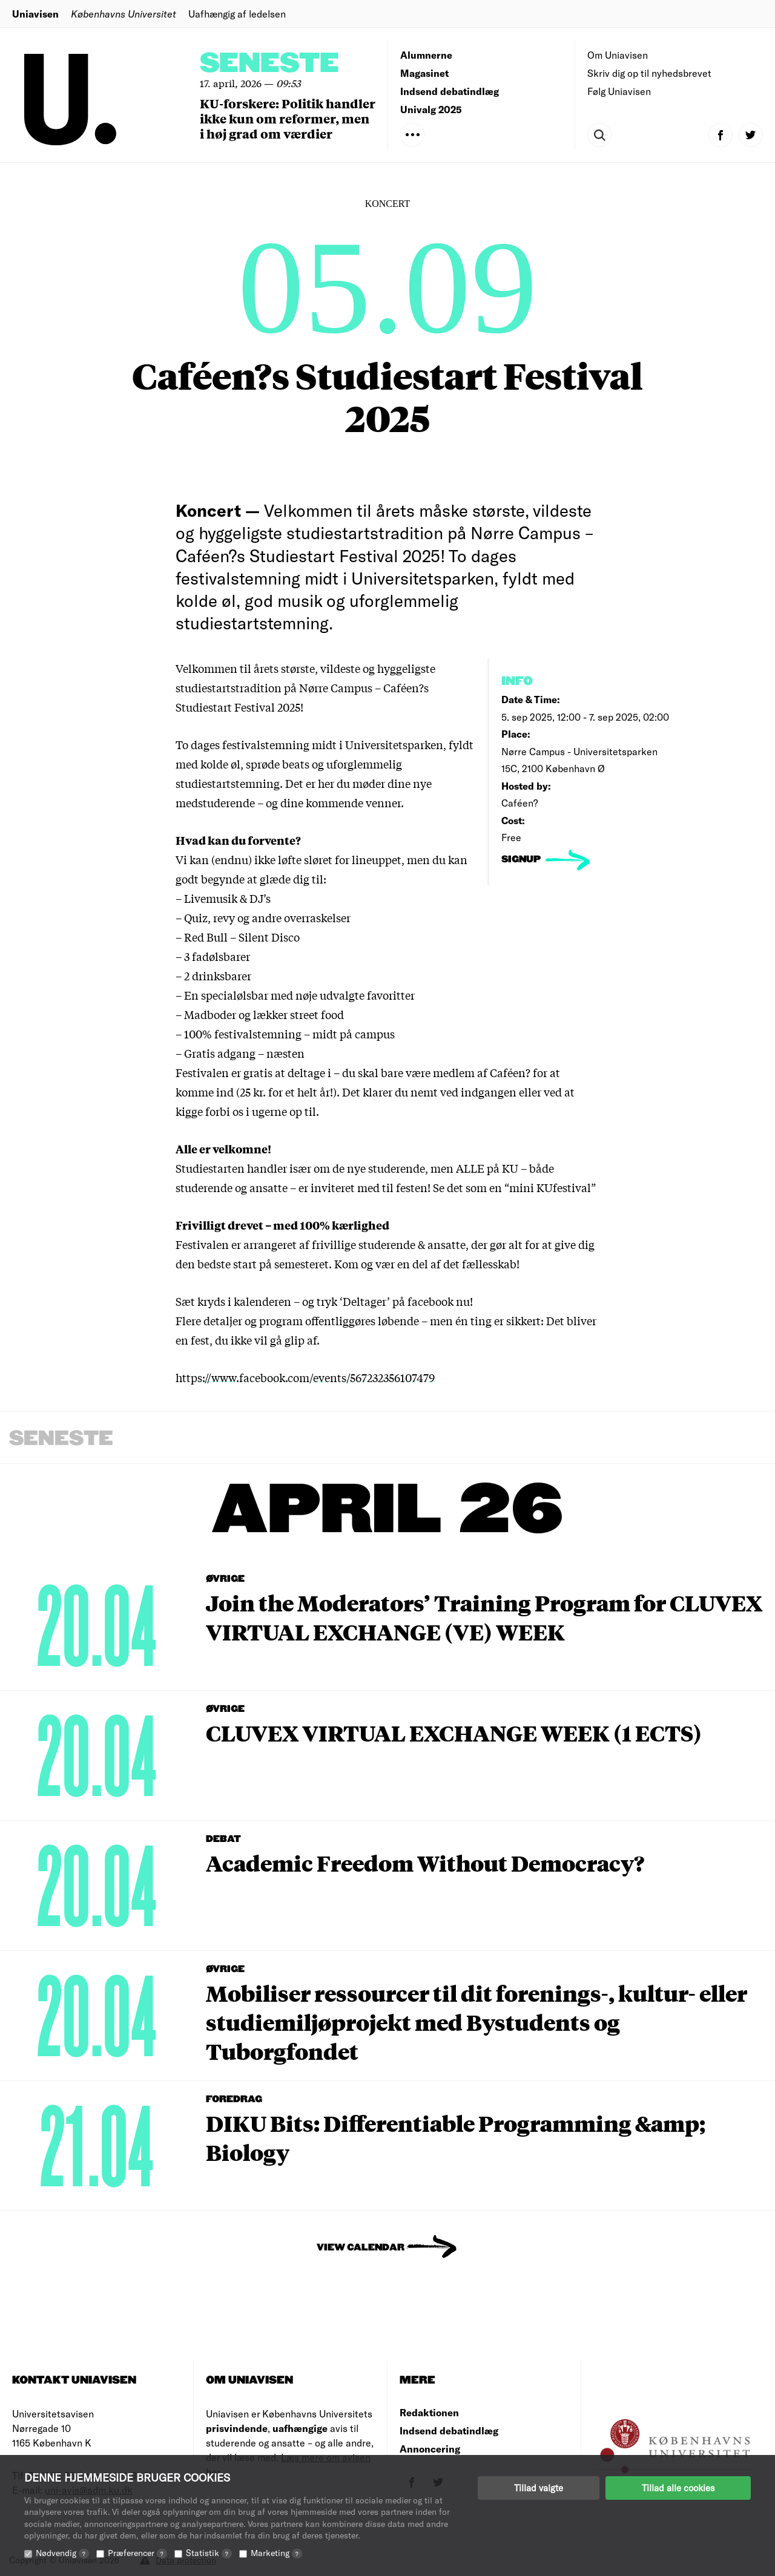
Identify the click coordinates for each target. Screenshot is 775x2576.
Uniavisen (35, 13)
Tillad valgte (538, 2487)
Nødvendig (62, 2553)
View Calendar (360, 2248)
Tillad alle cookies (678, 2487)
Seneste (269, 64)
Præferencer (137, 2553)
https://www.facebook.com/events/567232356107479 (305, 1377)
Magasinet (424, 73)
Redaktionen (429, 2412)
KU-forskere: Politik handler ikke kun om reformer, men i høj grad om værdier (287, 118)
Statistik (209, 2553)
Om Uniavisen (617, 55)
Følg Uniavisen (619, 91)
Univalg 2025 (431, 109)
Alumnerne (426, 55)
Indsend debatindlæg (449, 91)
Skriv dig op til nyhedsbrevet (649, 73)
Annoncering (430, 2448)
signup (522, 859)
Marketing (276, 2553)
